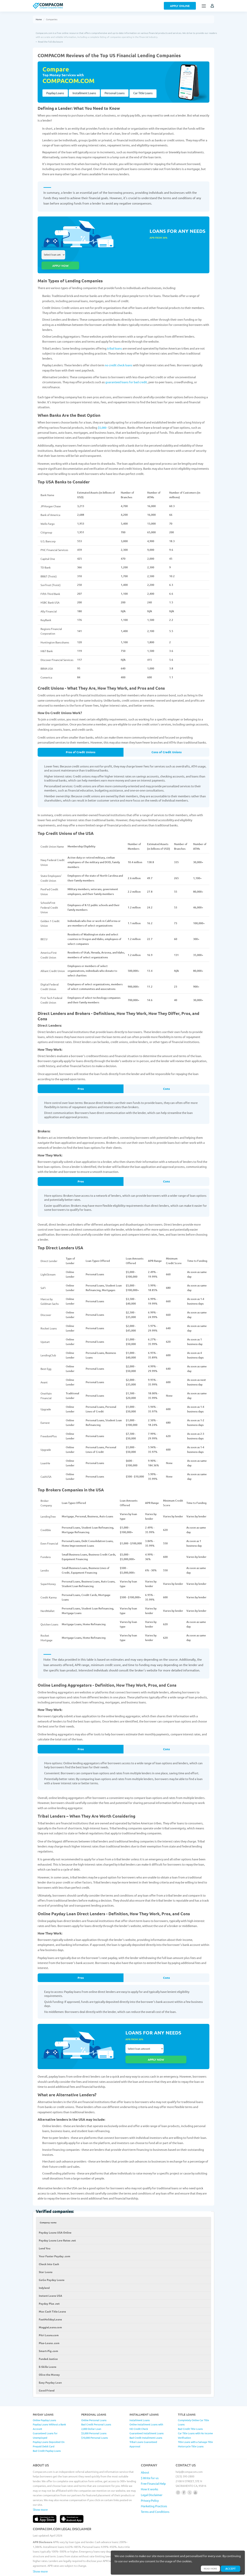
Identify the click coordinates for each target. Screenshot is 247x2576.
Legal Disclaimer (151, 2476)
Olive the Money (49, 2355)
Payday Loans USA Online (55, 2213)
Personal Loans (117, 93)
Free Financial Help (153, 2464)
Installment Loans (85, 93)
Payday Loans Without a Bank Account (49, 2408)
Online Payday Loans (44, 2401)
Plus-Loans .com (49, 2324)
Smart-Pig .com (48, 2332)
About (145, 2453)
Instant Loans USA (50, 2276)
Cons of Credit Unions (166, 741)
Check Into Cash (49, 2245)
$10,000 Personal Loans (94, 2418)
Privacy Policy (150, 2481)
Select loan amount (53, 253)
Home (39, 19)
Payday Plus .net (49, 2284)
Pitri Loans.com (49, 2316)
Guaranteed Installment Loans (146, 2414)
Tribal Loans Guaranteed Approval (143, 2425)
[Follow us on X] (189, 2473)
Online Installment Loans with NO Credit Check (146, 2408)
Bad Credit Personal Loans (96, 2405)
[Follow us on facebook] (183, 2473)
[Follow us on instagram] (178, 2473)
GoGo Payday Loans (51, 2261)
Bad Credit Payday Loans (47, 2431)
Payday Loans (55, 93)
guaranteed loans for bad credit (126, 371)
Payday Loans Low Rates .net (57, 2221)
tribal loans (114, 337)
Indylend (44, 2269)
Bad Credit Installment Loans (145, 2418)
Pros (81, 1077)
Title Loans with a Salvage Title (195, 2423)
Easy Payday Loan (50, 2363)
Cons (166, 1077)
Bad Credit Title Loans (190, 2410)
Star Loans (45, 2253)
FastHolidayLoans (50, 2300)
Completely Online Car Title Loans (193, 2403)
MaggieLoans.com (50, 2308)
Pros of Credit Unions (80, 741)
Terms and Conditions (155, 2493)
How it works (149, 2470)
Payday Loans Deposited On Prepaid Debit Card (48, 2425)
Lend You (44, 2229)
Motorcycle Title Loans (191, 2427)
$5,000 (102, 416)
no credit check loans (118, 354)
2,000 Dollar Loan (91, 2410)
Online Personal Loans (94, 2401)
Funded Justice (48, 2340)
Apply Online (180, 6)
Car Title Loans (146, 93)
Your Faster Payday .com (54, 2237)
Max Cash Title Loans (52, 2292)
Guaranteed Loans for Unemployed (45, 2416)
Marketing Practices (154, 2487)
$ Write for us (150, 2459)
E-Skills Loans (47, 2348)
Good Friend (46, 2371)
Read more (207, 2567)
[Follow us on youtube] (195, 2473)
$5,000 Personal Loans (94, 2414)
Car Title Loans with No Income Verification (195, 2416)
